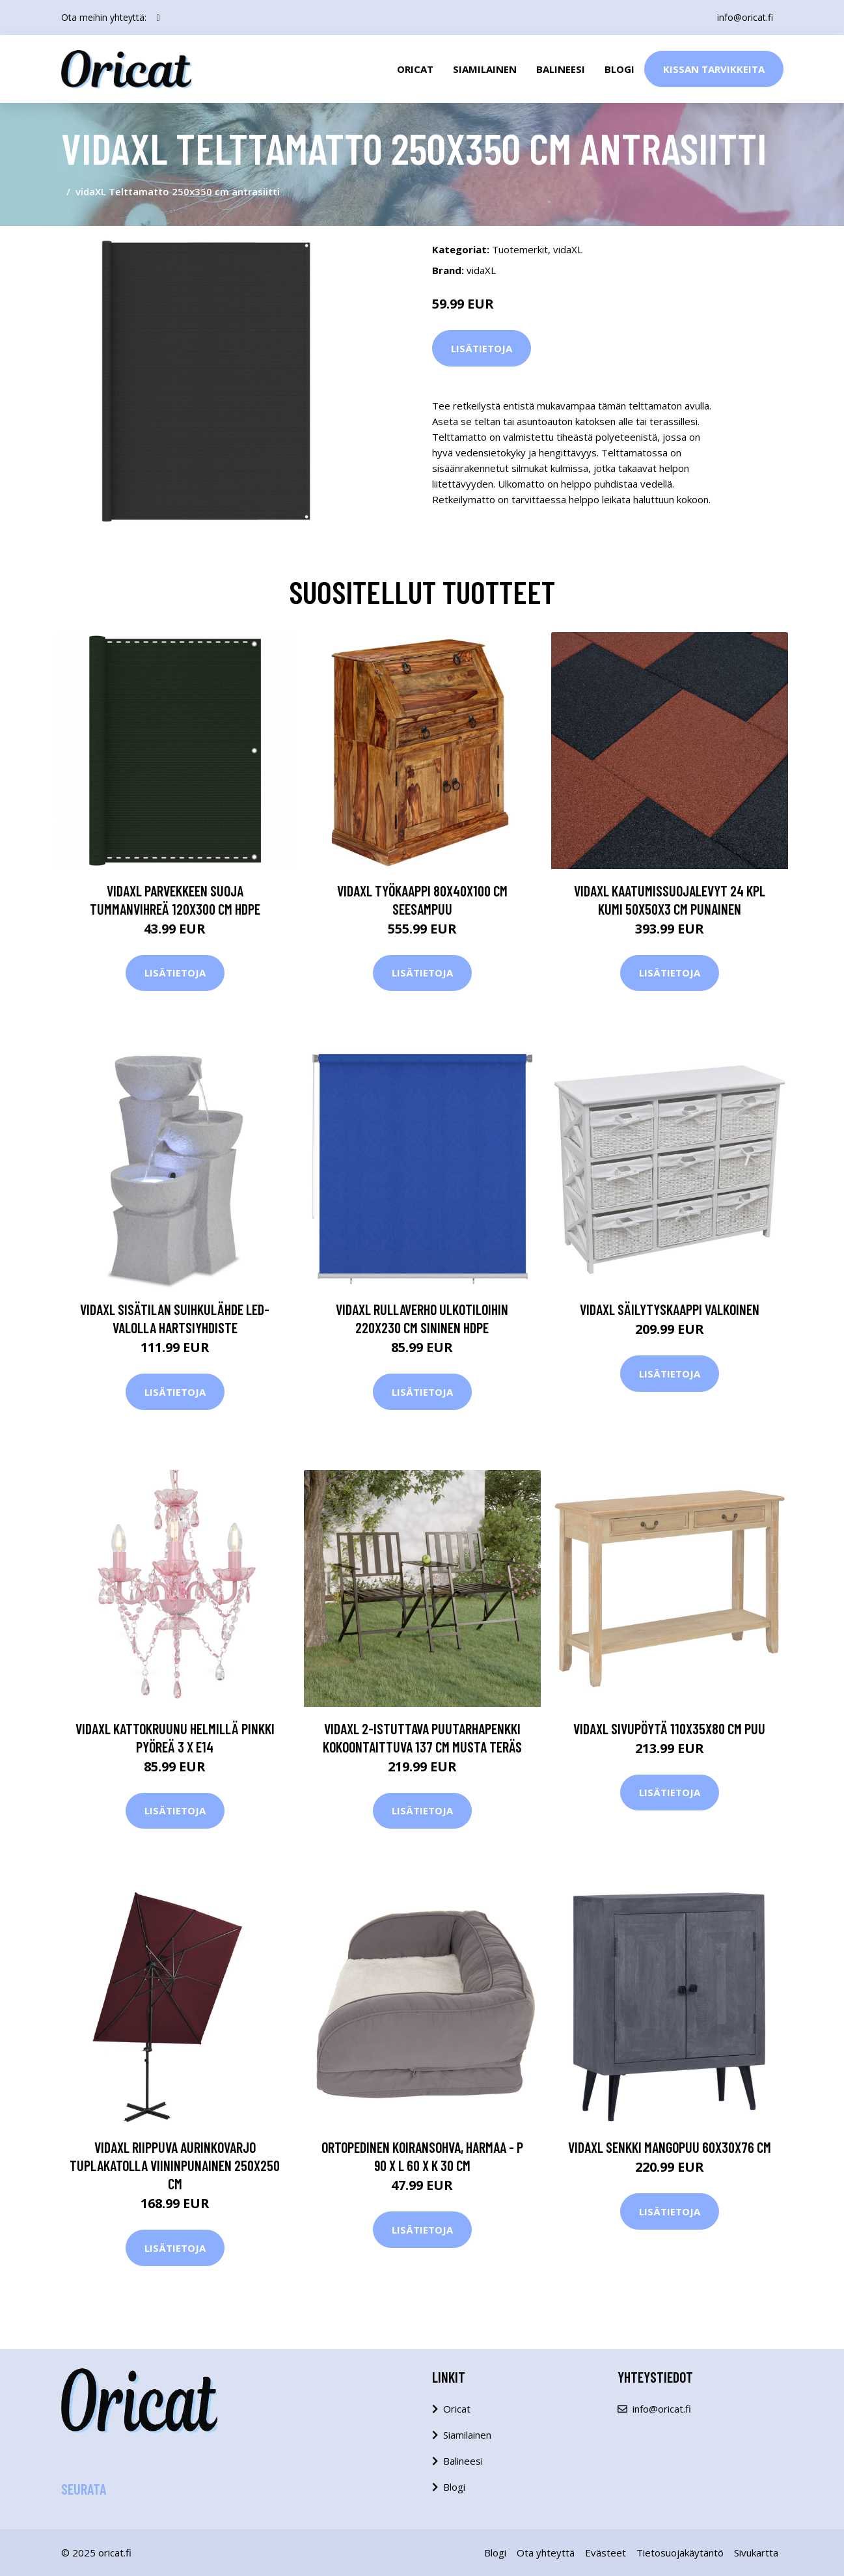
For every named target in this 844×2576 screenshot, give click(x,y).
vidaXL (567, 249)
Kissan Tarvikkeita (714, 69)
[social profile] (158, 17)
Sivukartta (756, 2552)
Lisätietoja (481, 348)
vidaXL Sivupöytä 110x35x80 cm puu (669, 1728)
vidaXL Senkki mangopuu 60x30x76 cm (669, 2147)
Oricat (415, 69)
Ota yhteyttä (546, 2552)
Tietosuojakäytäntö (680, 2552)
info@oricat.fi (745, 17)
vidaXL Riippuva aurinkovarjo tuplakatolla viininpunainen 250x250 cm (175, 2165)
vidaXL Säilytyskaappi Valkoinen (669, 1309)
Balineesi (560, 69)
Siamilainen (485, 69)
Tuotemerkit (520, 249)
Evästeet (605, 2552)
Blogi (619, 69)
